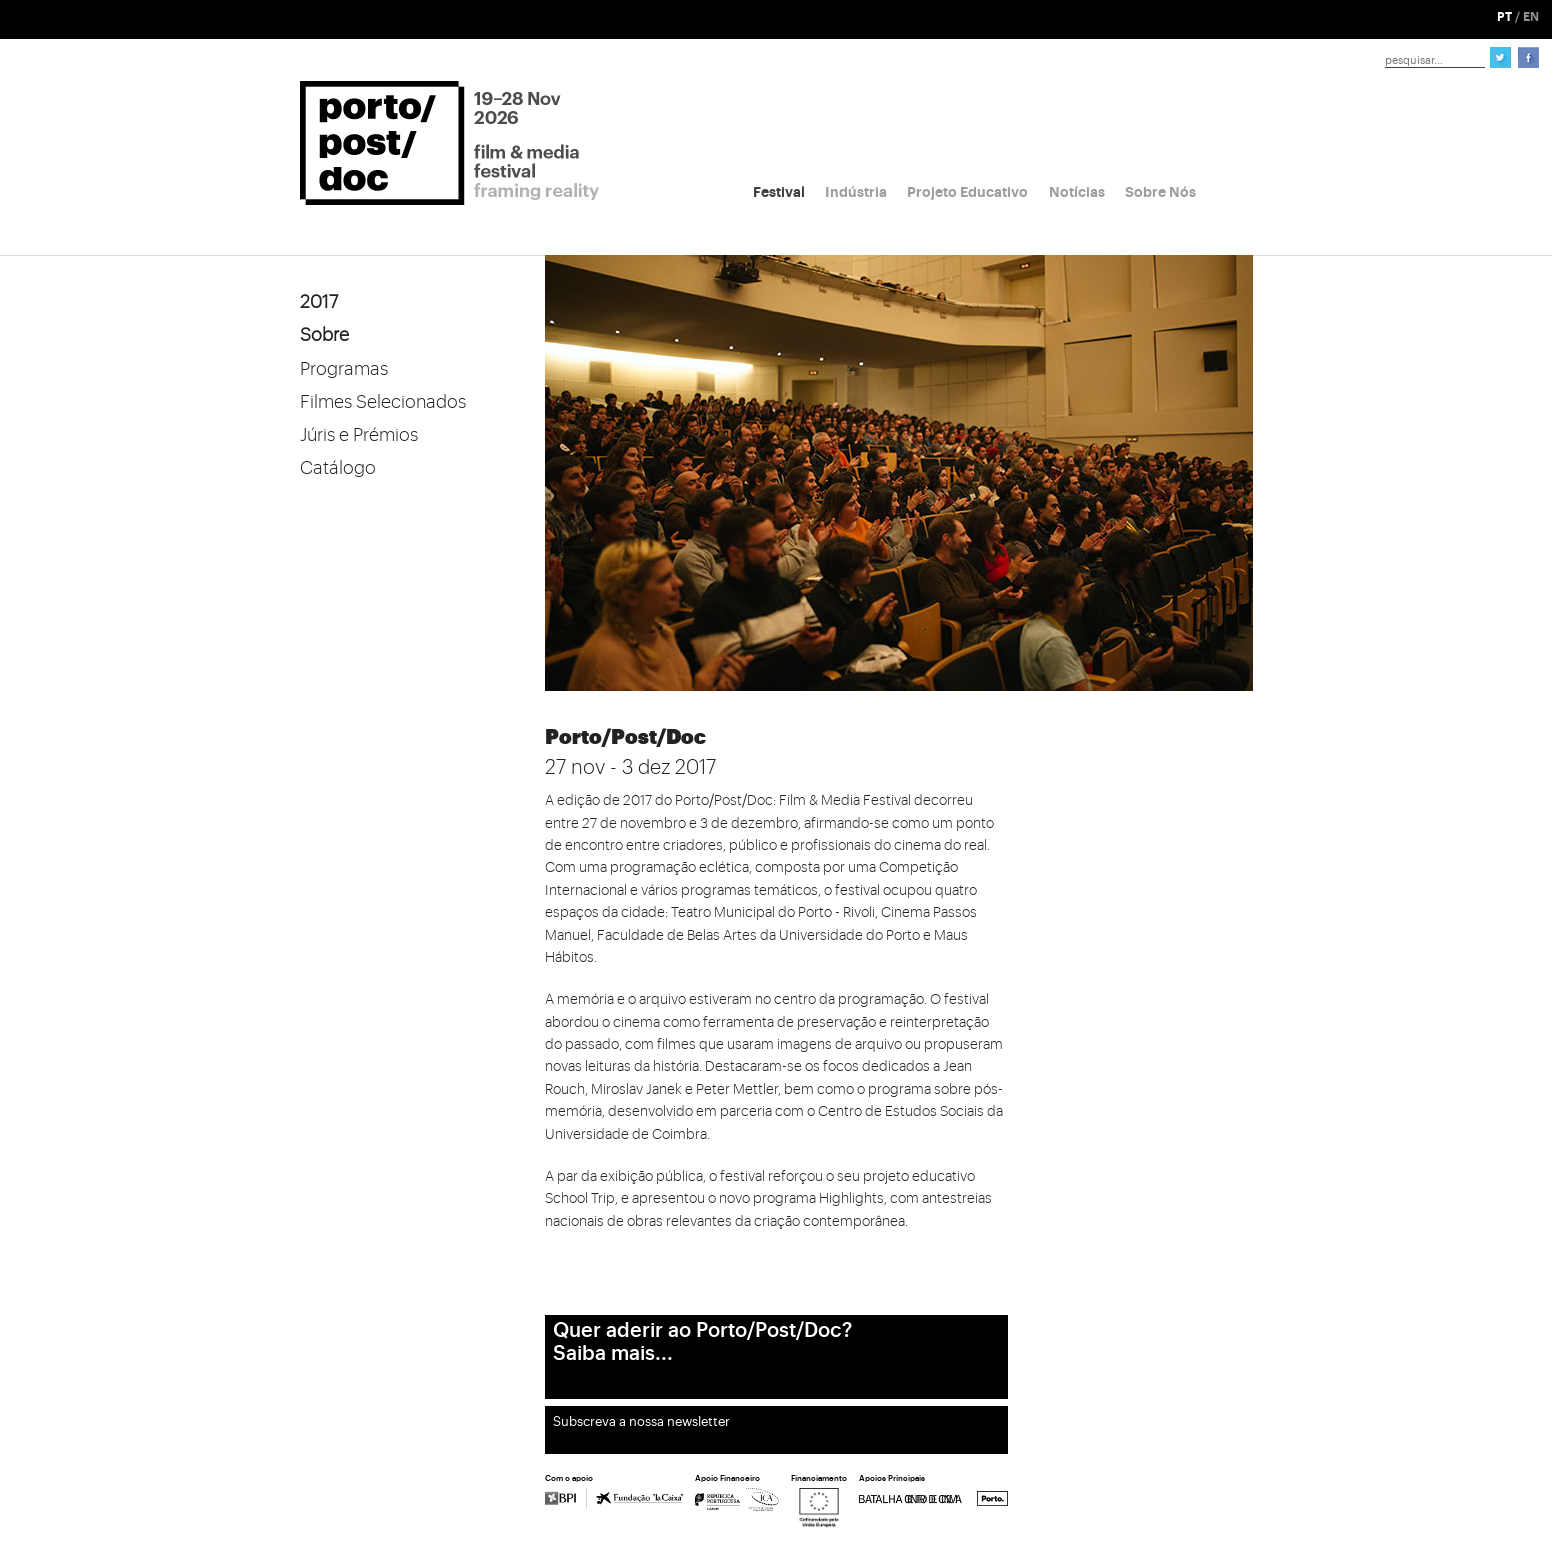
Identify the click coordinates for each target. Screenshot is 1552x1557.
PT (1504, 17)
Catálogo (338, 468)
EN (1531, 17)
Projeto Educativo (967, 192)
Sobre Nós (1160, 192)
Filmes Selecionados (383, 402)
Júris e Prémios (359, 435)
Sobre (324, 335)
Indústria (856, 192)
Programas (344, 369)
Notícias (1077, 192)
